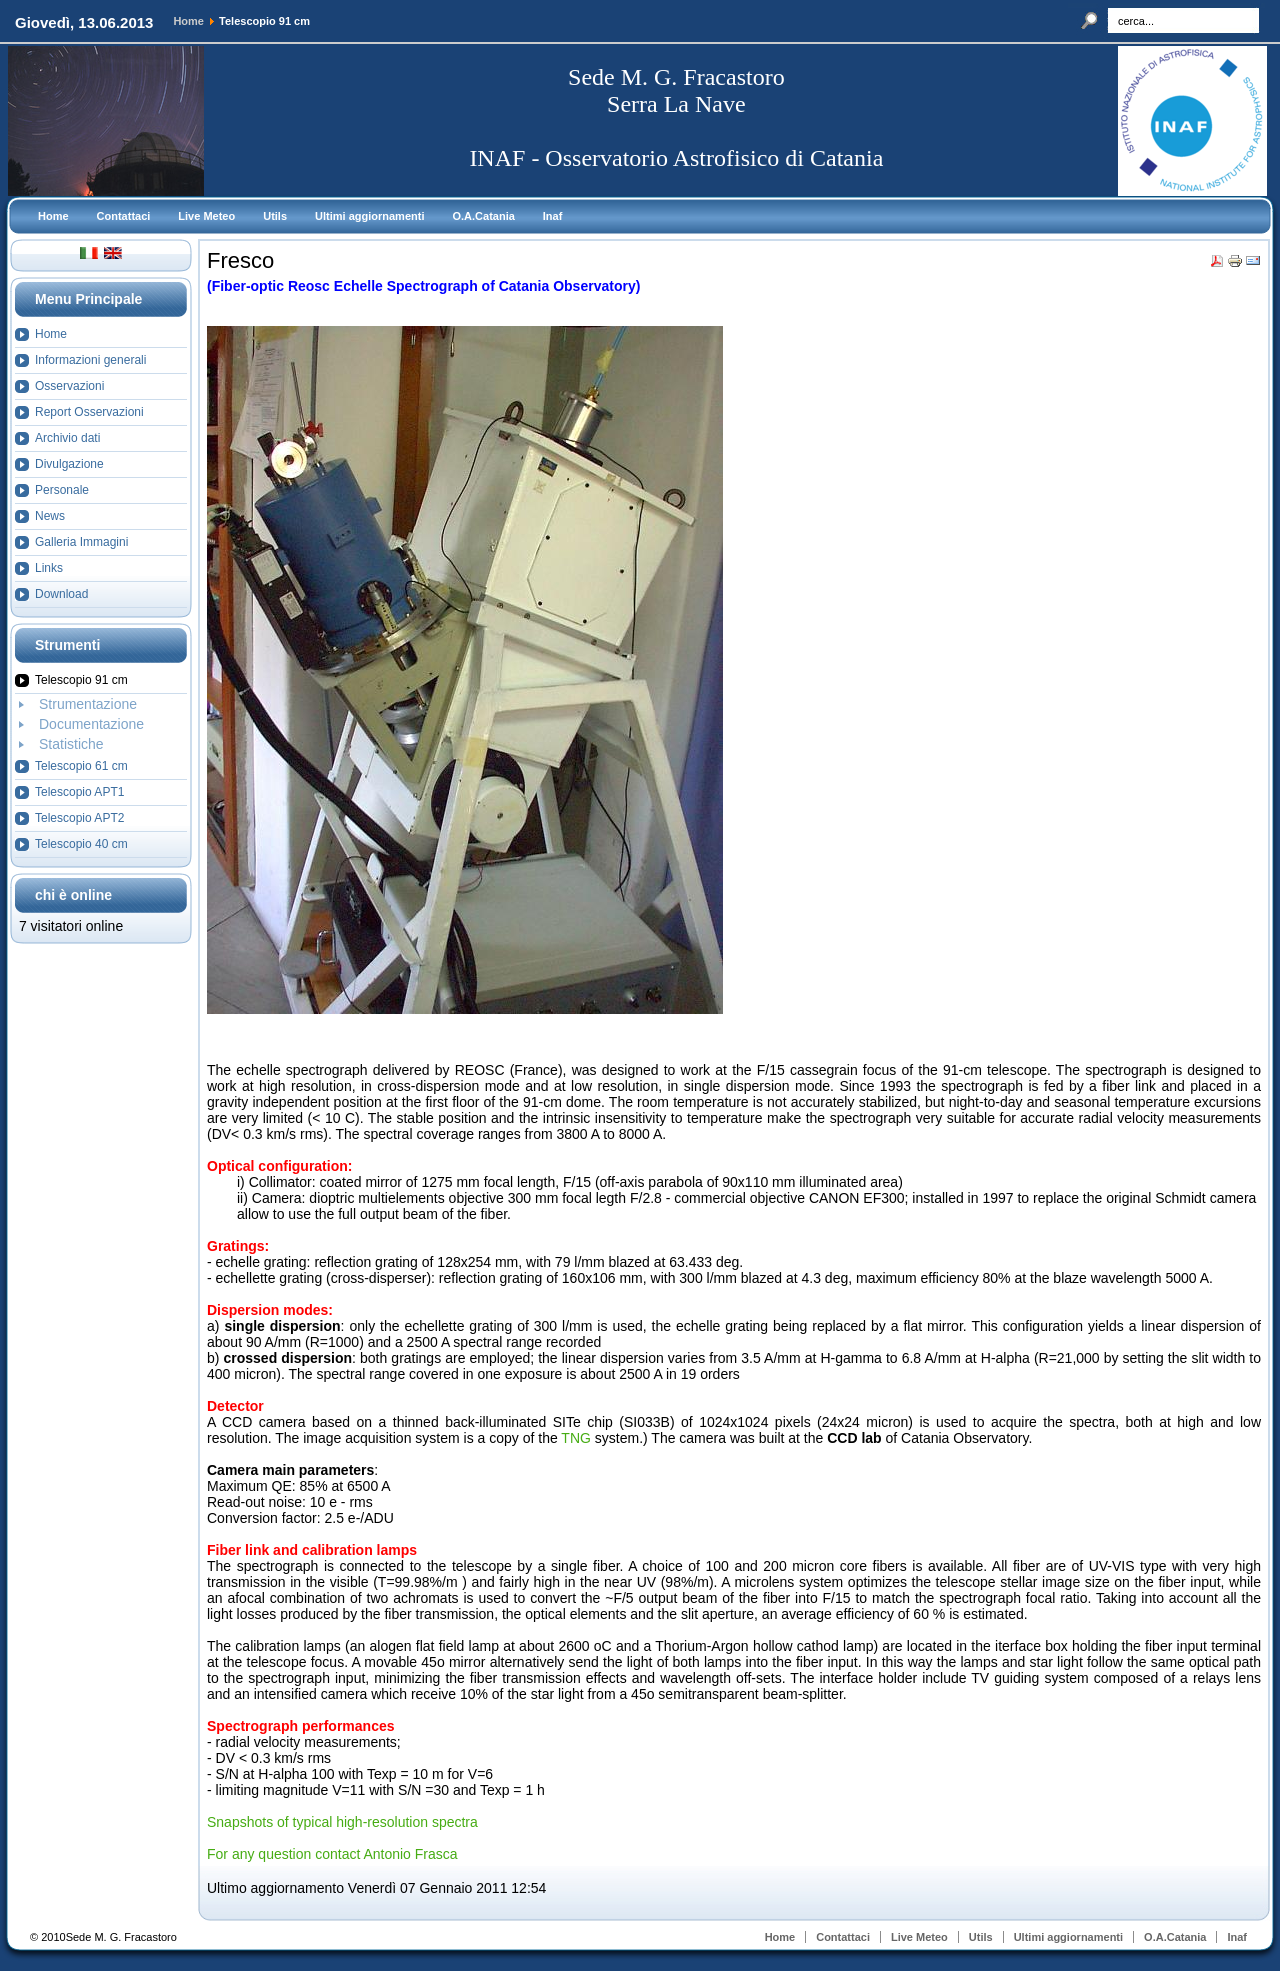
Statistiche (71, 744)
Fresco (240, 260)
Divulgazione (69, 464)
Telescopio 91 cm (81, 680)
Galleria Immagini (81, 542)
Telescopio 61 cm (81, 766)
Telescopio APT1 (79, 792)
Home (188, 21)
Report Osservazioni (89, 412)
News (50, 516)
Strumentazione (88, 704)
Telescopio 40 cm (81, 844)
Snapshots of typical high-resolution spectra (342, 1822)
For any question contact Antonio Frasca (332, 1854)
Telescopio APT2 (79, 818)
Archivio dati (67, 438)
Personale (62, 490)
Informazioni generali (90, 360)
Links (49, 568)
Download (61, 594)
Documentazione (91, 724)
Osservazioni (69, 386)
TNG (577, 1438)
